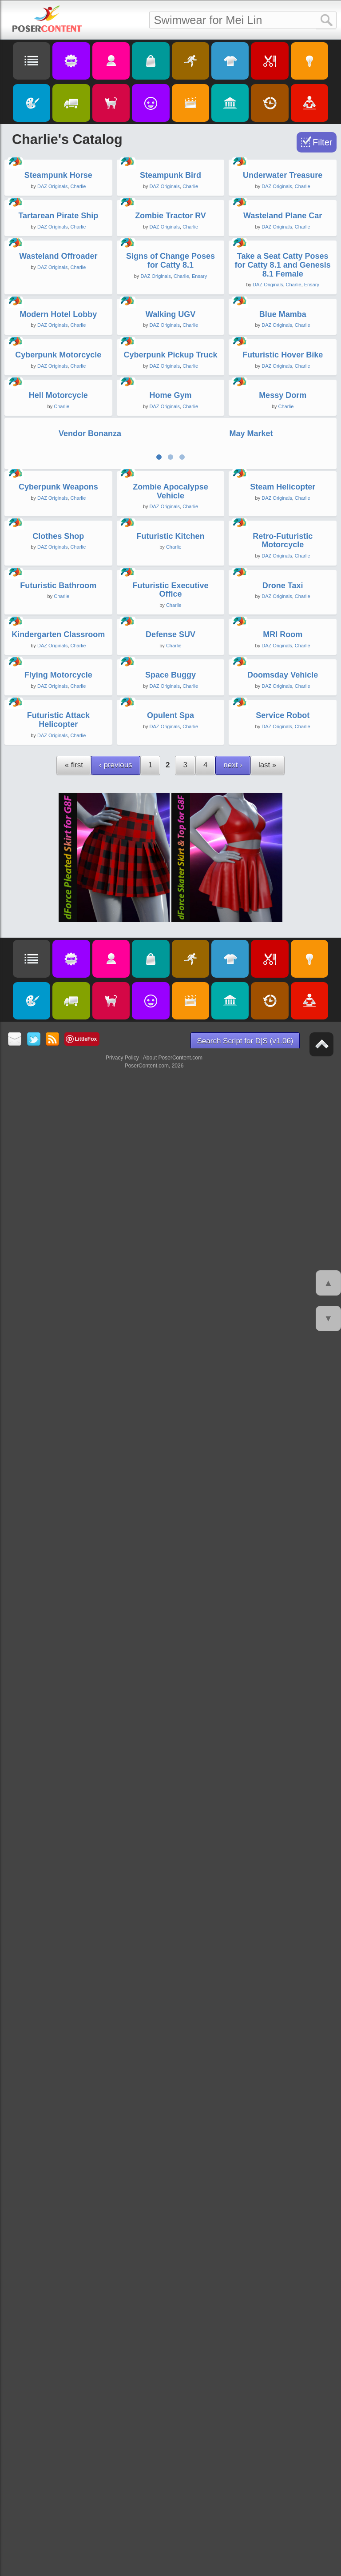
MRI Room (282, 1926)
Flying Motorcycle (58, 2091)
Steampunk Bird (170, 300)
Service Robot (282, 2257)
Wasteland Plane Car (282, 466)
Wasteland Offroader (58, 632)
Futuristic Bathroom (58, 1751)
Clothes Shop (58, 1576)
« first (73, 2307)
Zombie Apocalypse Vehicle (170, 1407)
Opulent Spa (170, 2257)
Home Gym (170, 1147)
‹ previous (115, 2307)
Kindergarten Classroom (58, 1926)
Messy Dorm (282, 1147)
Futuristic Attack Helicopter (58, 2262)
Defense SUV (170, 1926)
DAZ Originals (52, 311)
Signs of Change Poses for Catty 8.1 (170, 637)
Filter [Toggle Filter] (322, 142)
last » (267, 2307)
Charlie (78, 311)
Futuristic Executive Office (170, 1756)
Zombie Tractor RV (170, 466)
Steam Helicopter (282, 1402)
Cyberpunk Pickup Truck (170, 981)
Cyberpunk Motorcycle (58, 981)
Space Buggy (170, 2091)
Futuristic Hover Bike (282, 981)
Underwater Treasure (282, 300)
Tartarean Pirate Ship (58, 466)
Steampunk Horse (58, 300)
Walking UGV (170, 815)
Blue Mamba (282, 815)
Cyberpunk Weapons (58, 1402)
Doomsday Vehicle (282, 2091)
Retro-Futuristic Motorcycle (283, 1581)
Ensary (199, 651)
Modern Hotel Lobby (58, 815)
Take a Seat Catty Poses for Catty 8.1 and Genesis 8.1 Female (283, 641)
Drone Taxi (282, 1751)
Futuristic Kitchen (170, 1576)
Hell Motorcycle (58, 1147)
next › (232, 2307)
